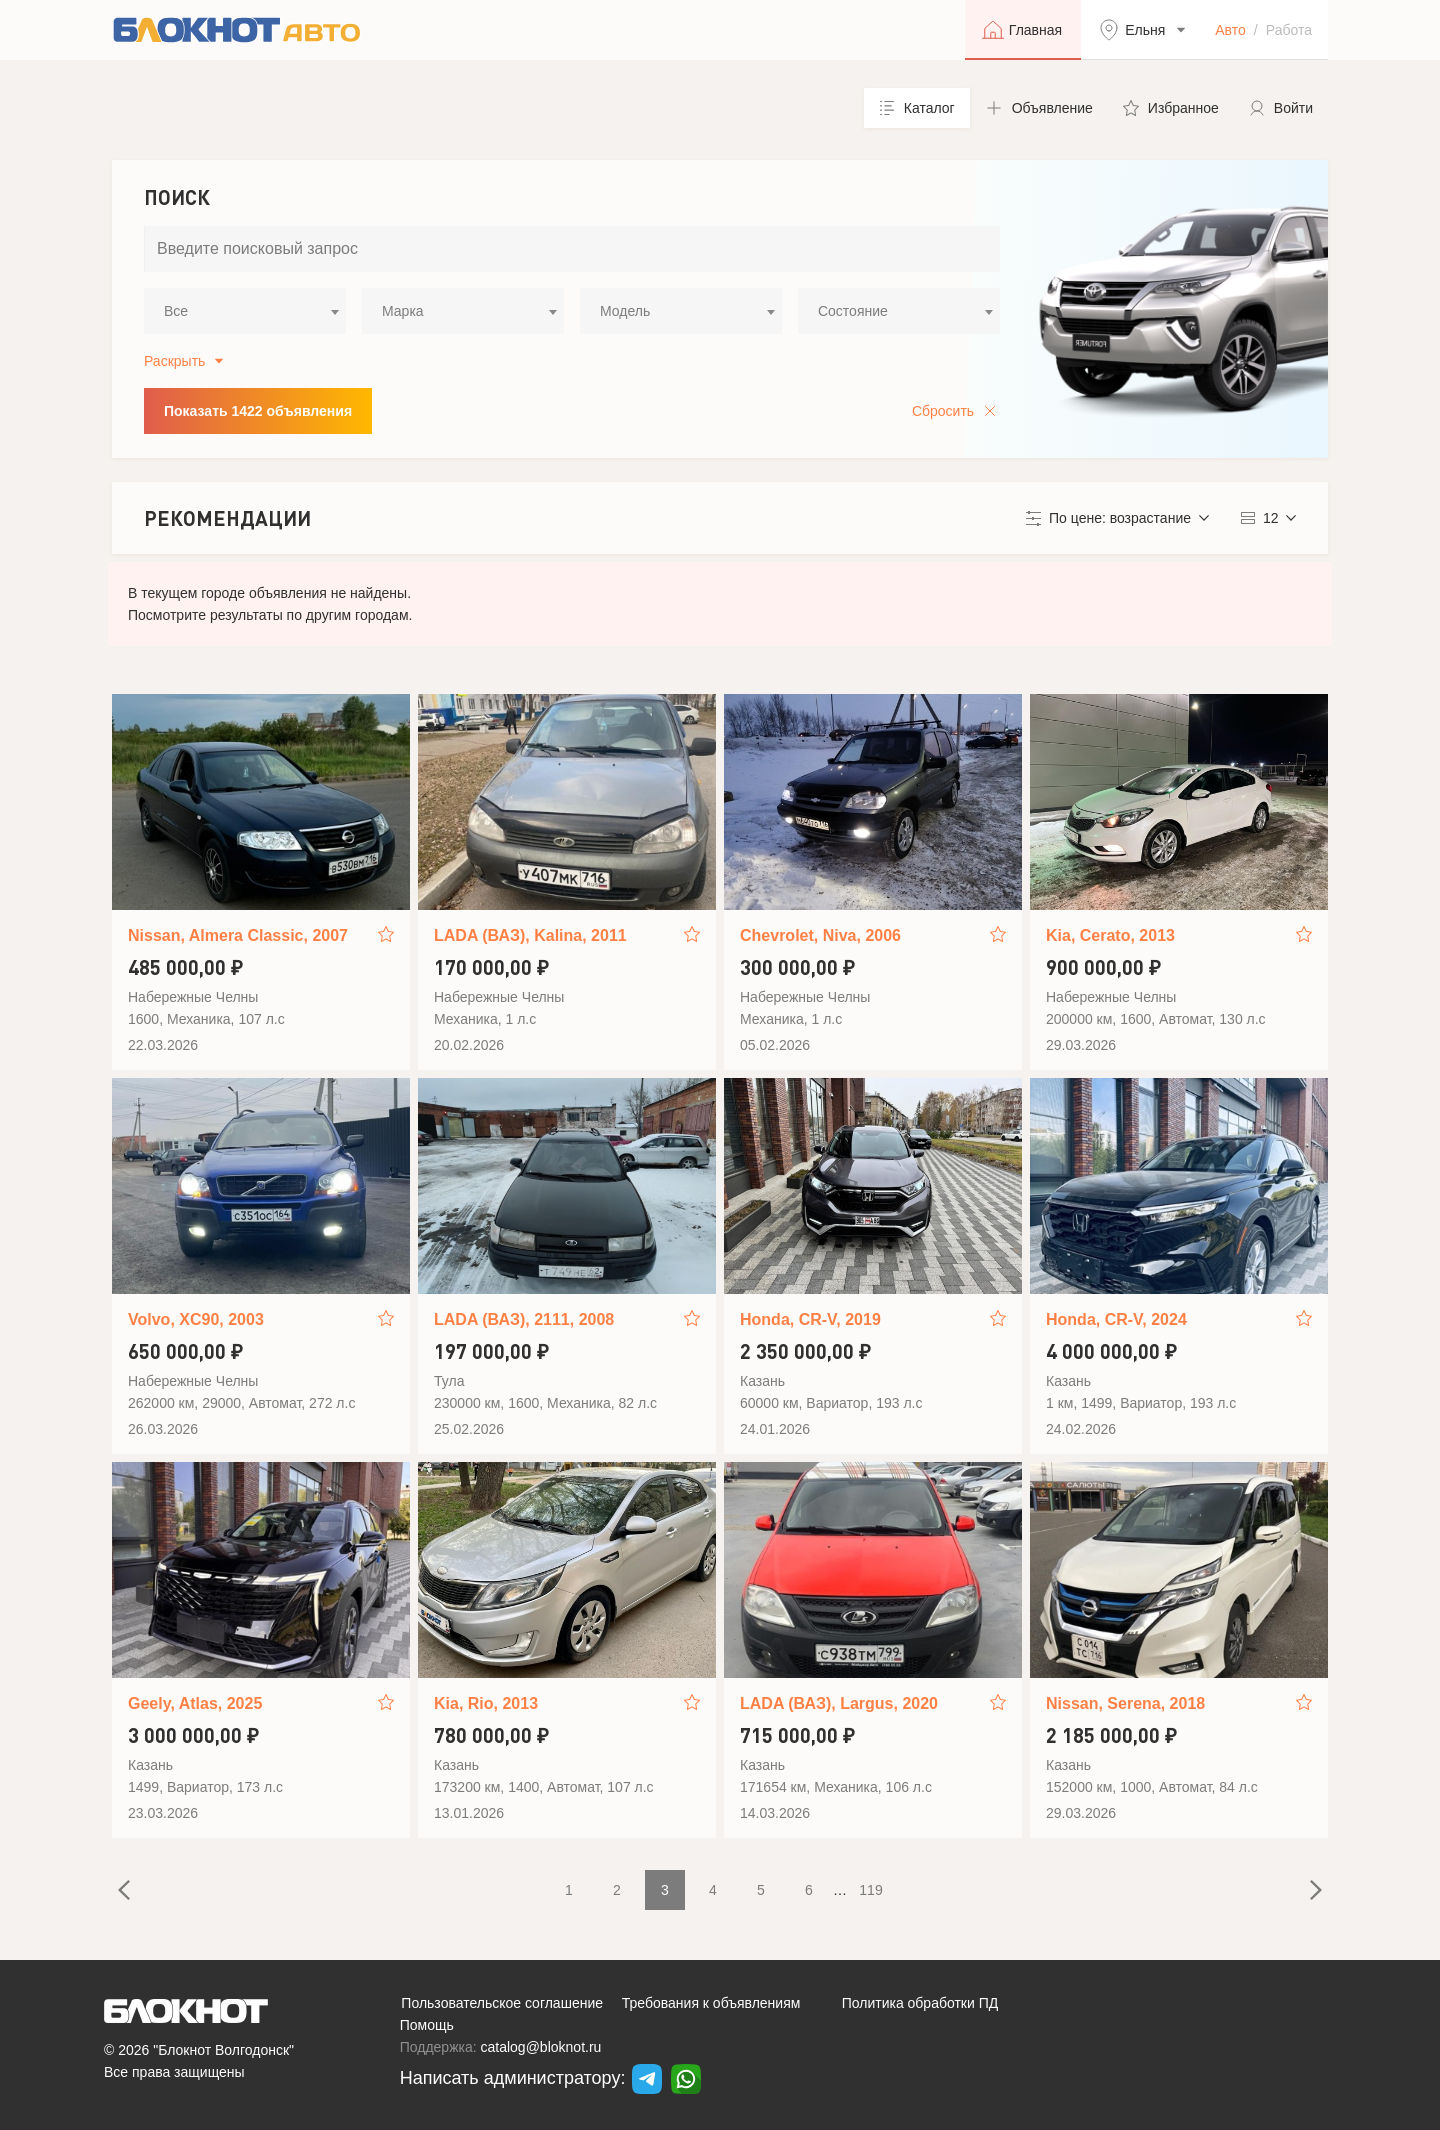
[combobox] (245, 311)
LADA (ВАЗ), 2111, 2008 (524, 1319)
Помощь (427, 2025)
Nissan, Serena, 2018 (1125, 1703)
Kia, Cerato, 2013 (1110, 935)
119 (870, 1890)
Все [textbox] (176, 311)
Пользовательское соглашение (502, 2003)
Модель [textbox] (625, 311)
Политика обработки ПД (920, 2003)
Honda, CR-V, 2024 (1116, 1319)
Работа (1289, 30)
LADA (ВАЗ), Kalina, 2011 (530, 935)
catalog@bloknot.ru (541, 2047)
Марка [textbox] (403, 311)
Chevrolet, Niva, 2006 (820, 935)
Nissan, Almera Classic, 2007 (238, 935)
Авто (1230, 30)
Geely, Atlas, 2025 (195, 1703)
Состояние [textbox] (853, 311)
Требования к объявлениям (711, 2003)
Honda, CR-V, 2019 (810, 1319)
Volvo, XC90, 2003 (196, 1319)
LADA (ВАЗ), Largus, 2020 (839, 1703)
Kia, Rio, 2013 (486, 1703)
